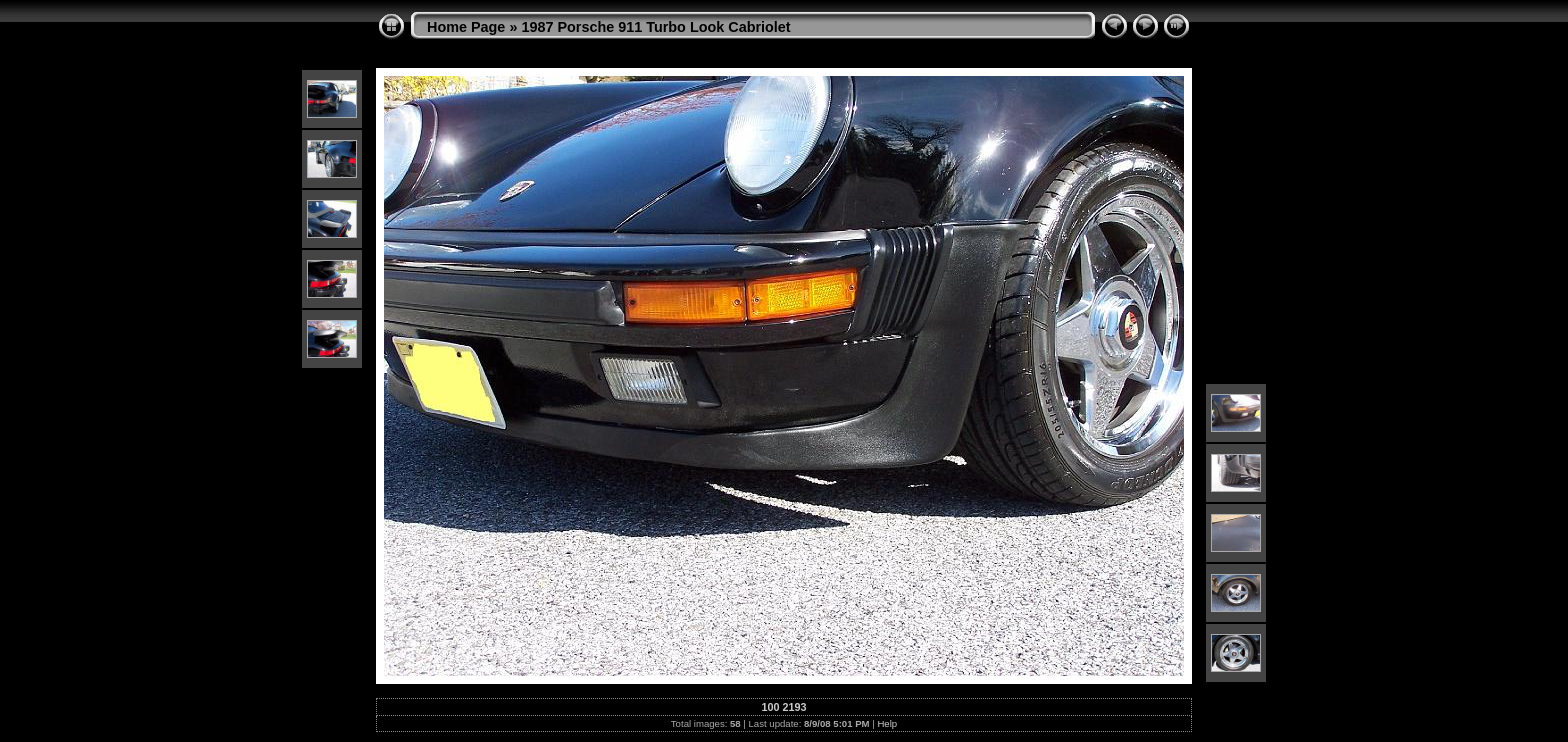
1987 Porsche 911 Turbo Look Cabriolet (655, 27)
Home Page (466, 27)
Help (887, 723)
